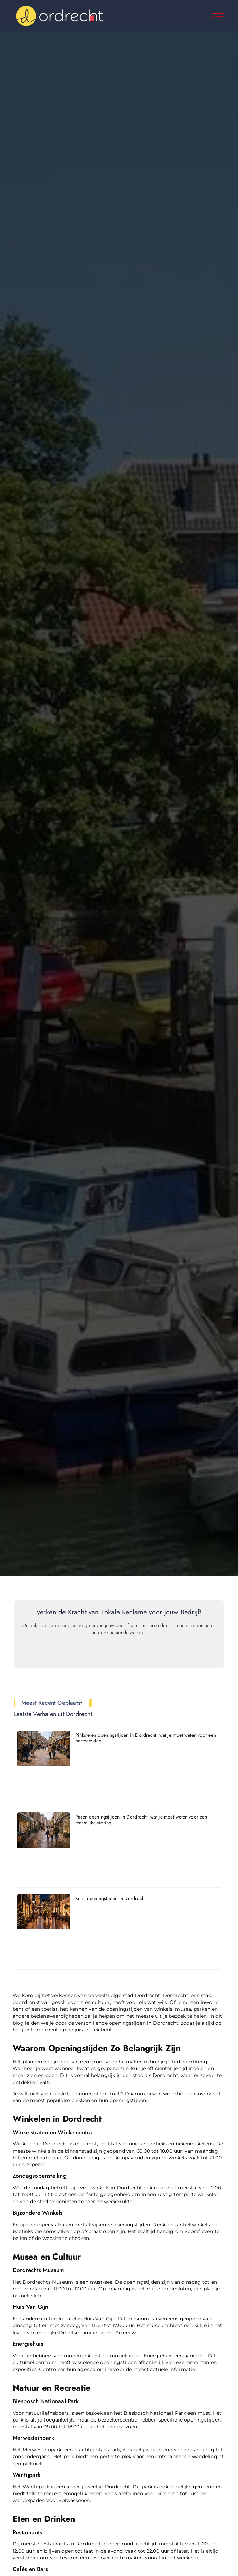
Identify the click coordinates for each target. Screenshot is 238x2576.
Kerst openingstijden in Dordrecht (110, 1898)
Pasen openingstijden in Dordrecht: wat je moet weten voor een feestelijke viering (141, 1819)
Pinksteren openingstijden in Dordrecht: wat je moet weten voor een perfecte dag (145, 1738)
